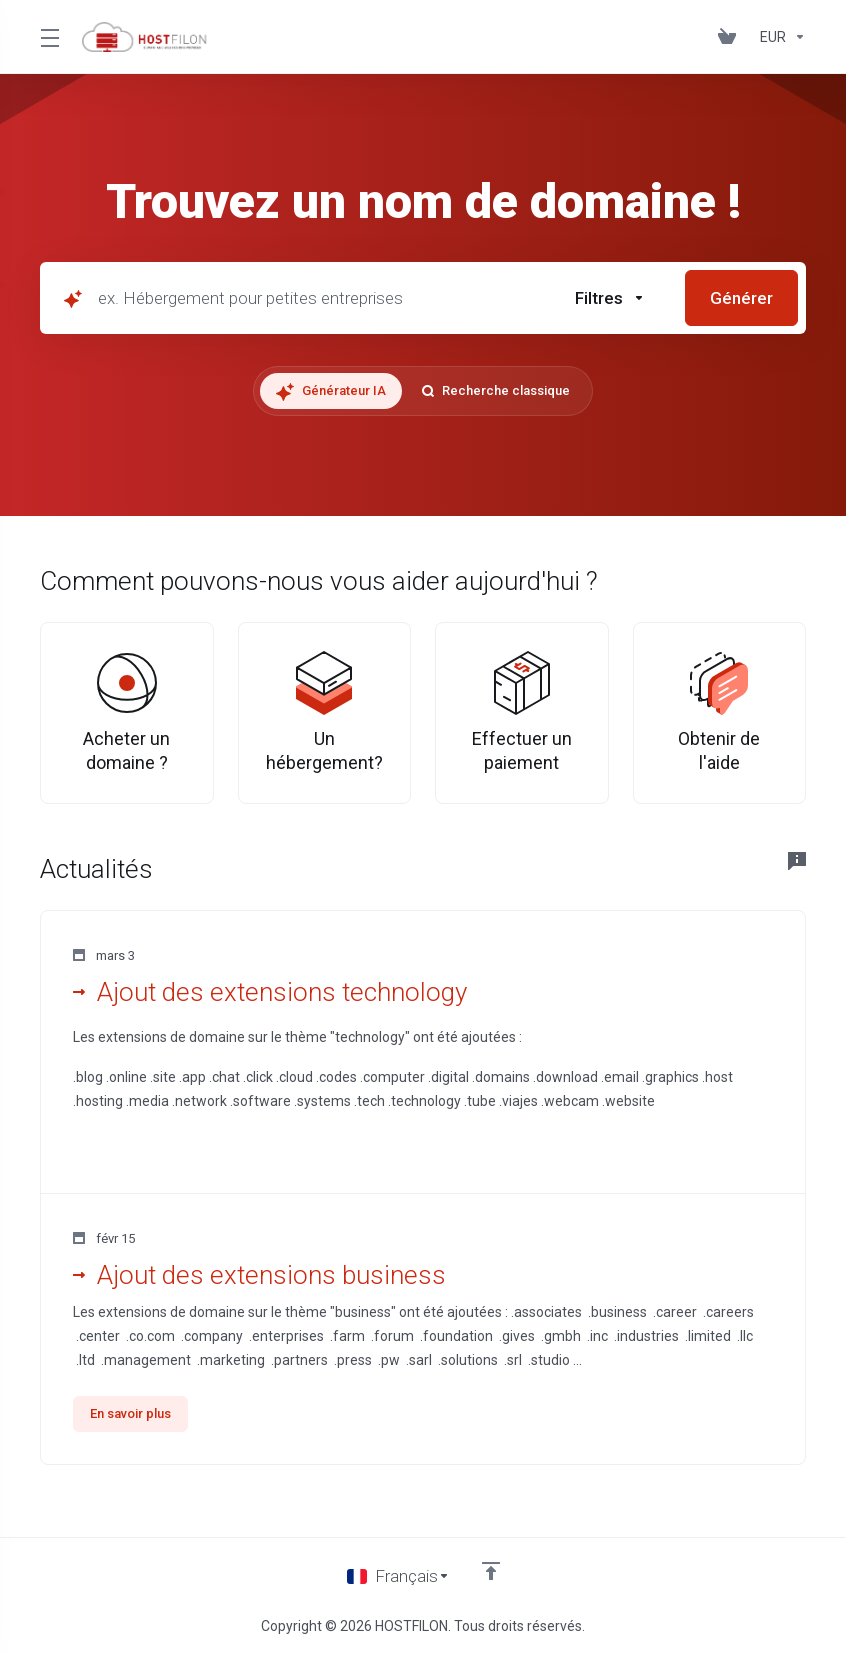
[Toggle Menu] (49, 37)
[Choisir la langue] (398, 1576)
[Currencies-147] (779, 37)
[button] (610, 298)
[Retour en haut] (491, 1571)
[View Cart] (731, 37)
